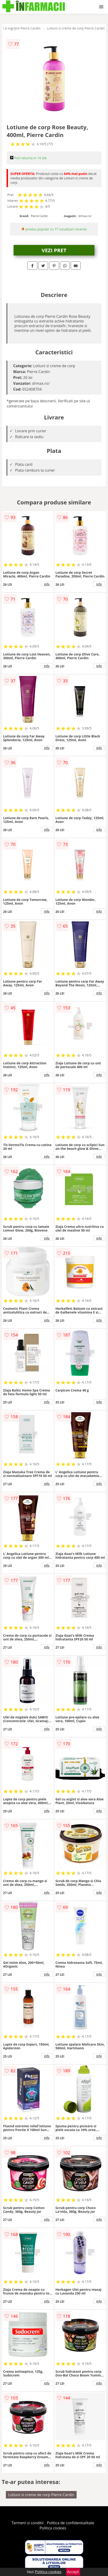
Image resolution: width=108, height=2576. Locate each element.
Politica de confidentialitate (70, 2522)
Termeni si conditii (27, 2522)
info (47, 584)
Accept (73, 2571)
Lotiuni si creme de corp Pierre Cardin (76, 28)
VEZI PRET (54, 250)
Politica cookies (53, 2528)
